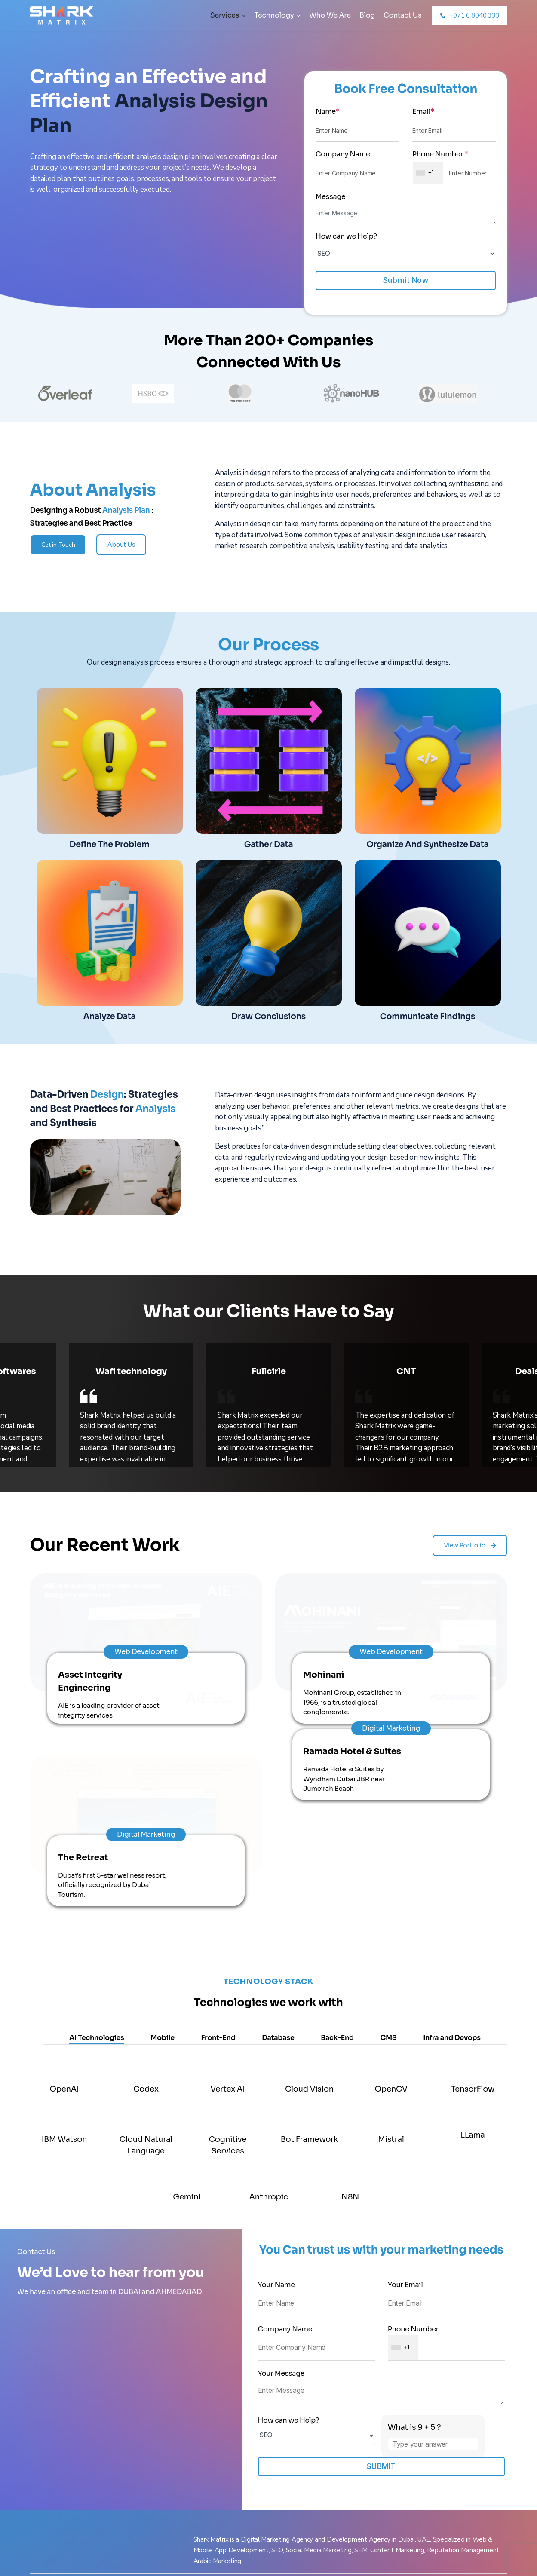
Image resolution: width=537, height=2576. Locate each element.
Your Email (446, 2069)
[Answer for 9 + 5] (433, 2218)
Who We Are (330, 15)
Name (328, 111)
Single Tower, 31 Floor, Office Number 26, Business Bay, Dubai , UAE (329, 2403)
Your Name (316, 2069)
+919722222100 (430, 2422)
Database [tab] (278, 1812)
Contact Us (402, 15)
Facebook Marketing (68, 2441)
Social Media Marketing (72, 2517)
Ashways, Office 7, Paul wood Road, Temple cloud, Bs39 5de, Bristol (207, 2474)
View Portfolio (470, 1532)
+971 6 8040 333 (436, 2396)
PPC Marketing (60, 2502)
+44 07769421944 (433, 2435)
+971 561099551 (430, 2409)
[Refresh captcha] (472, 2201)
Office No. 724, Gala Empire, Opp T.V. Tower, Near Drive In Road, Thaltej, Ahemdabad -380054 (210, 2403)
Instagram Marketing (68, 2486)
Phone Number (440, 154)
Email (423, 111)
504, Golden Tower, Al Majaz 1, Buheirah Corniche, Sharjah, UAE (328, 2469)
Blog (367, 15)
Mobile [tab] (162, 1812)
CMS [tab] (389, 1812)
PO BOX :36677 (436, 2448)
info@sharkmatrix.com (448, 2461)
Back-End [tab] (337, 1812)
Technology (278, 15)
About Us (121, 544)
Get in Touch (58, 545)
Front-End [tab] (218, 1812)
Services (228, 15)
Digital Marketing (63, 2456)
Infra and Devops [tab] (452, 1812)
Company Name (343, 154)
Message (331, 196)
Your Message (381, 2162)
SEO (44, 2471)
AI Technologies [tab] (96, 1812)
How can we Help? (346, 236)
